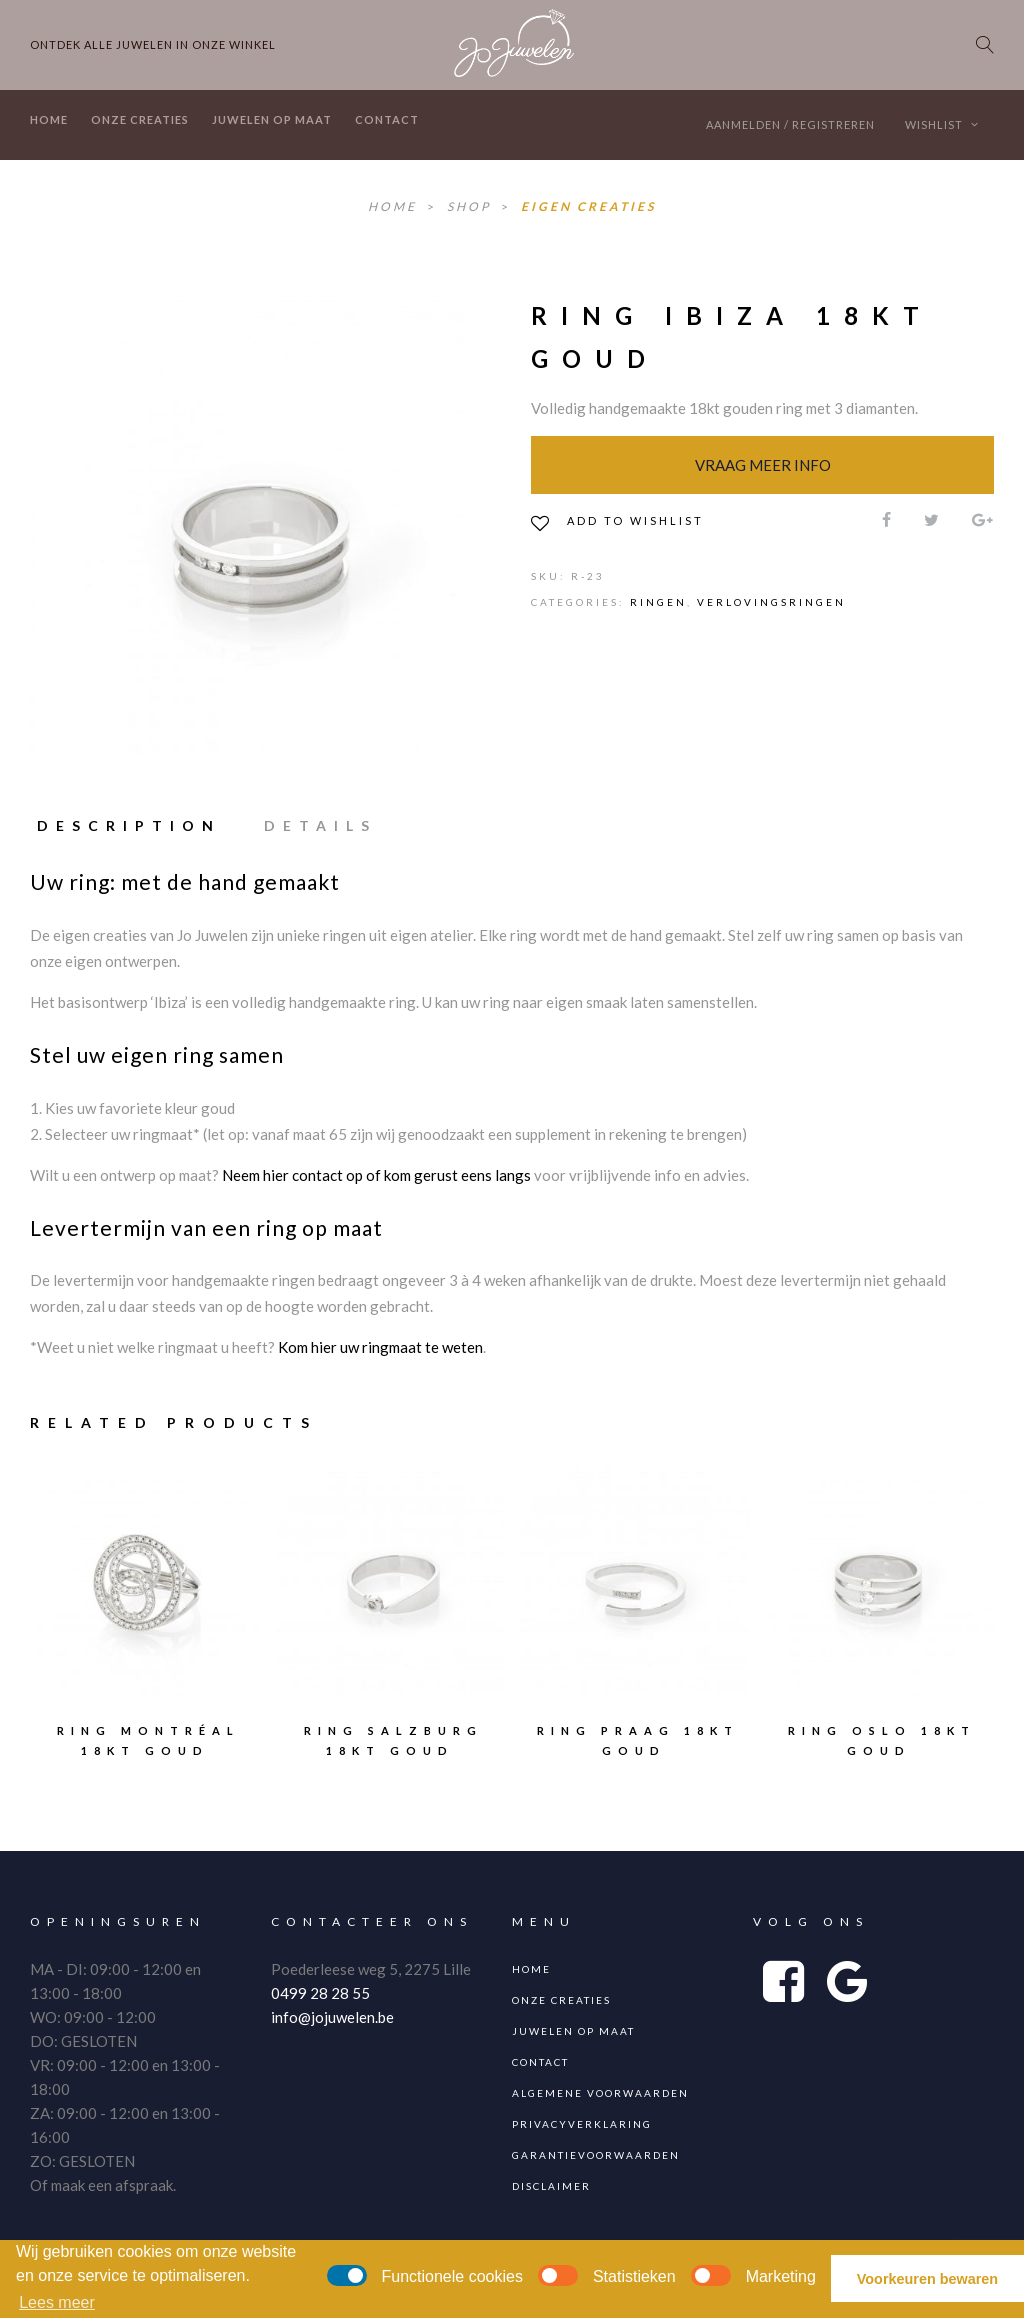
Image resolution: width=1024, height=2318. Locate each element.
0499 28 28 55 (320, 1993)
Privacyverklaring (582, 2124)
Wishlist (942, 124)
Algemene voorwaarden (600, 2093)
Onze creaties (140, 119)
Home (49, 119)
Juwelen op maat (272, 119)
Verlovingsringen (771, 602)
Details (320, 825)
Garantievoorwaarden (596, 2155)
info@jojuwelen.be (332, 2017)
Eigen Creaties (588, 206)
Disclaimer (551, 2186)
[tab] (138, 825)
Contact (387, 119)
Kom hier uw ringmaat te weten (380, 1347)
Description (129, 825)
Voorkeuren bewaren (927, 2279)
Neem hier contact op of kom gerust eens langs (376, 1175)
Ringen (658, 602)
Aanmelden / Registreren (790, 124)
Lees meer (57, 2302)
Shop (471, 206)
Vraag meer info (763, 465)
